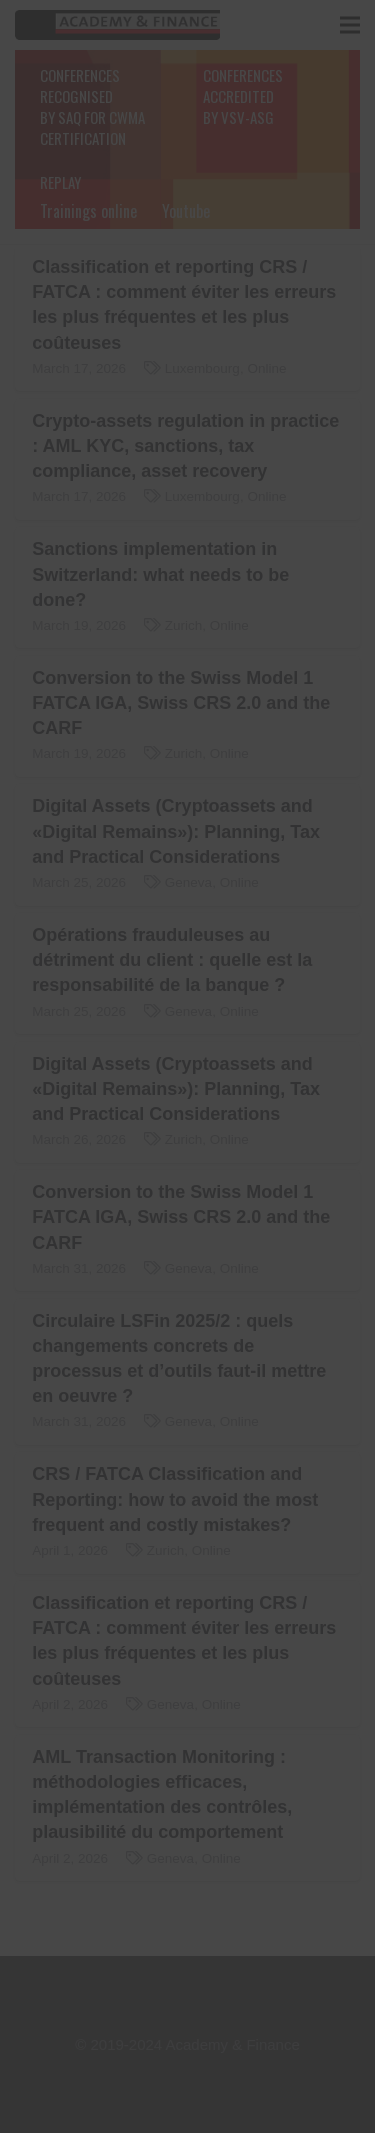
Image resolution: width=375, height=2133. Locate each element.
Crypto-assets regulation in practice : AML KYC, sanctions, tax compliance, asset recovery (185, 446)
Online (266, 368)
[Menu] (350, 25)
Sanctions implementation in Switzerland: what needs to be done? (160, 574)
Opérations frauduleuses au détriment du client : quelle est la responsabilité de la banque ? (172, 960)
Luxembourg (202, 368)
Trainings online (88, 211)
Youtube (186, 211)
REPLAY (60, 182)
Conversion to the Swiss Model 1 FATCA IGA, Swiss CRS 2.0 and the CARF (181, 703)
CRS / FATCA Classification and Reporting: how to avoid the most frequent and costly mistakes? (175, 1499)
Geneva (188, 882)
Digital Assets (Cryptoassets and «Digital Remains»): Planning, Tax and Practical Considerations (176, 831)
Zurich (184, 625)
